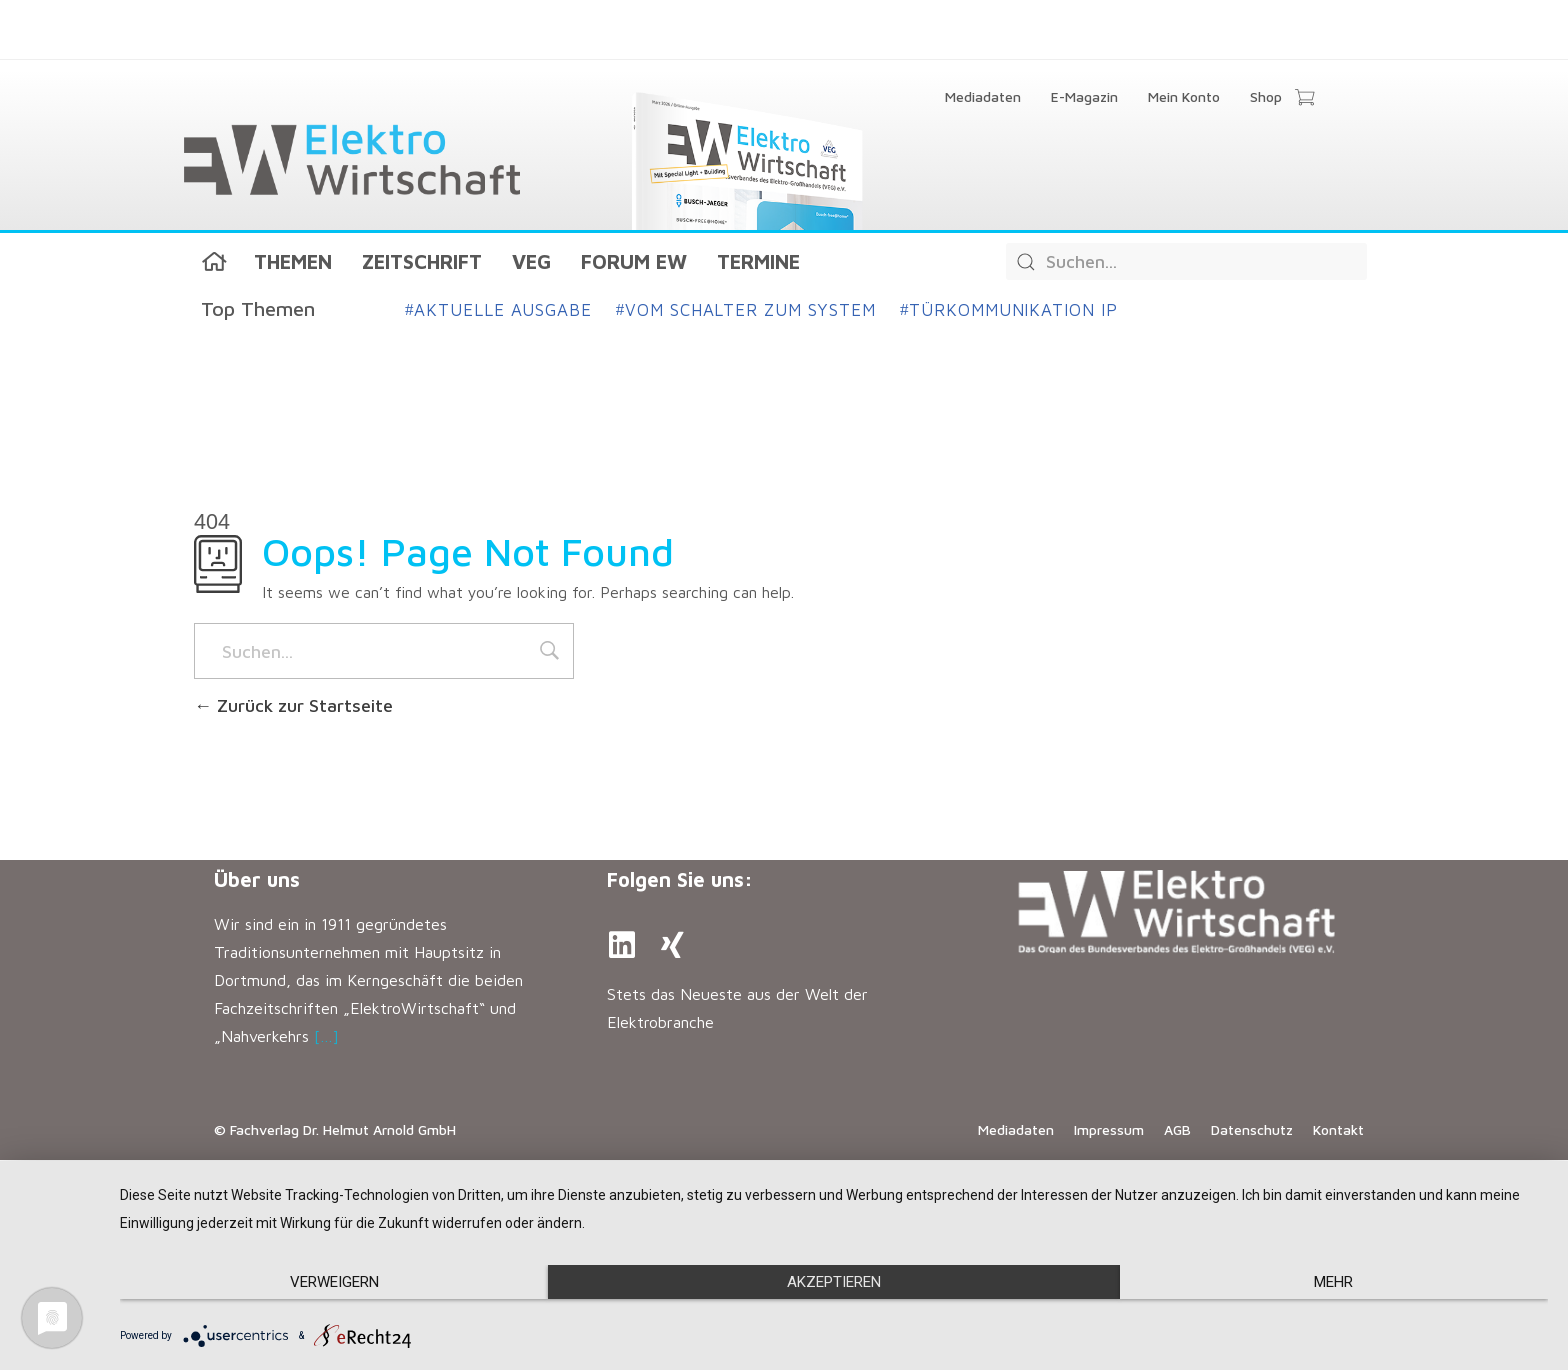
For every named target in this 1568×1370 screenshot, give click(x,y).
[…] (326, 1036)
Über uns (257, 879)
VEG (531, 261)
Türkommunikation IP (1009, 310)
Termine (758, 261)
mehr (1333, 1282)
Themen (293, 261)
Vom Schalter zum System (746, 310)
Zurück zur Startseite (293, 705)
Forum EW (634, 261)
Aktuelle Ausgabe (498, 310)
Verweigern (334, 1282)
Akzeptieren (834, 1282)
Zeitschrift (422, 261)
